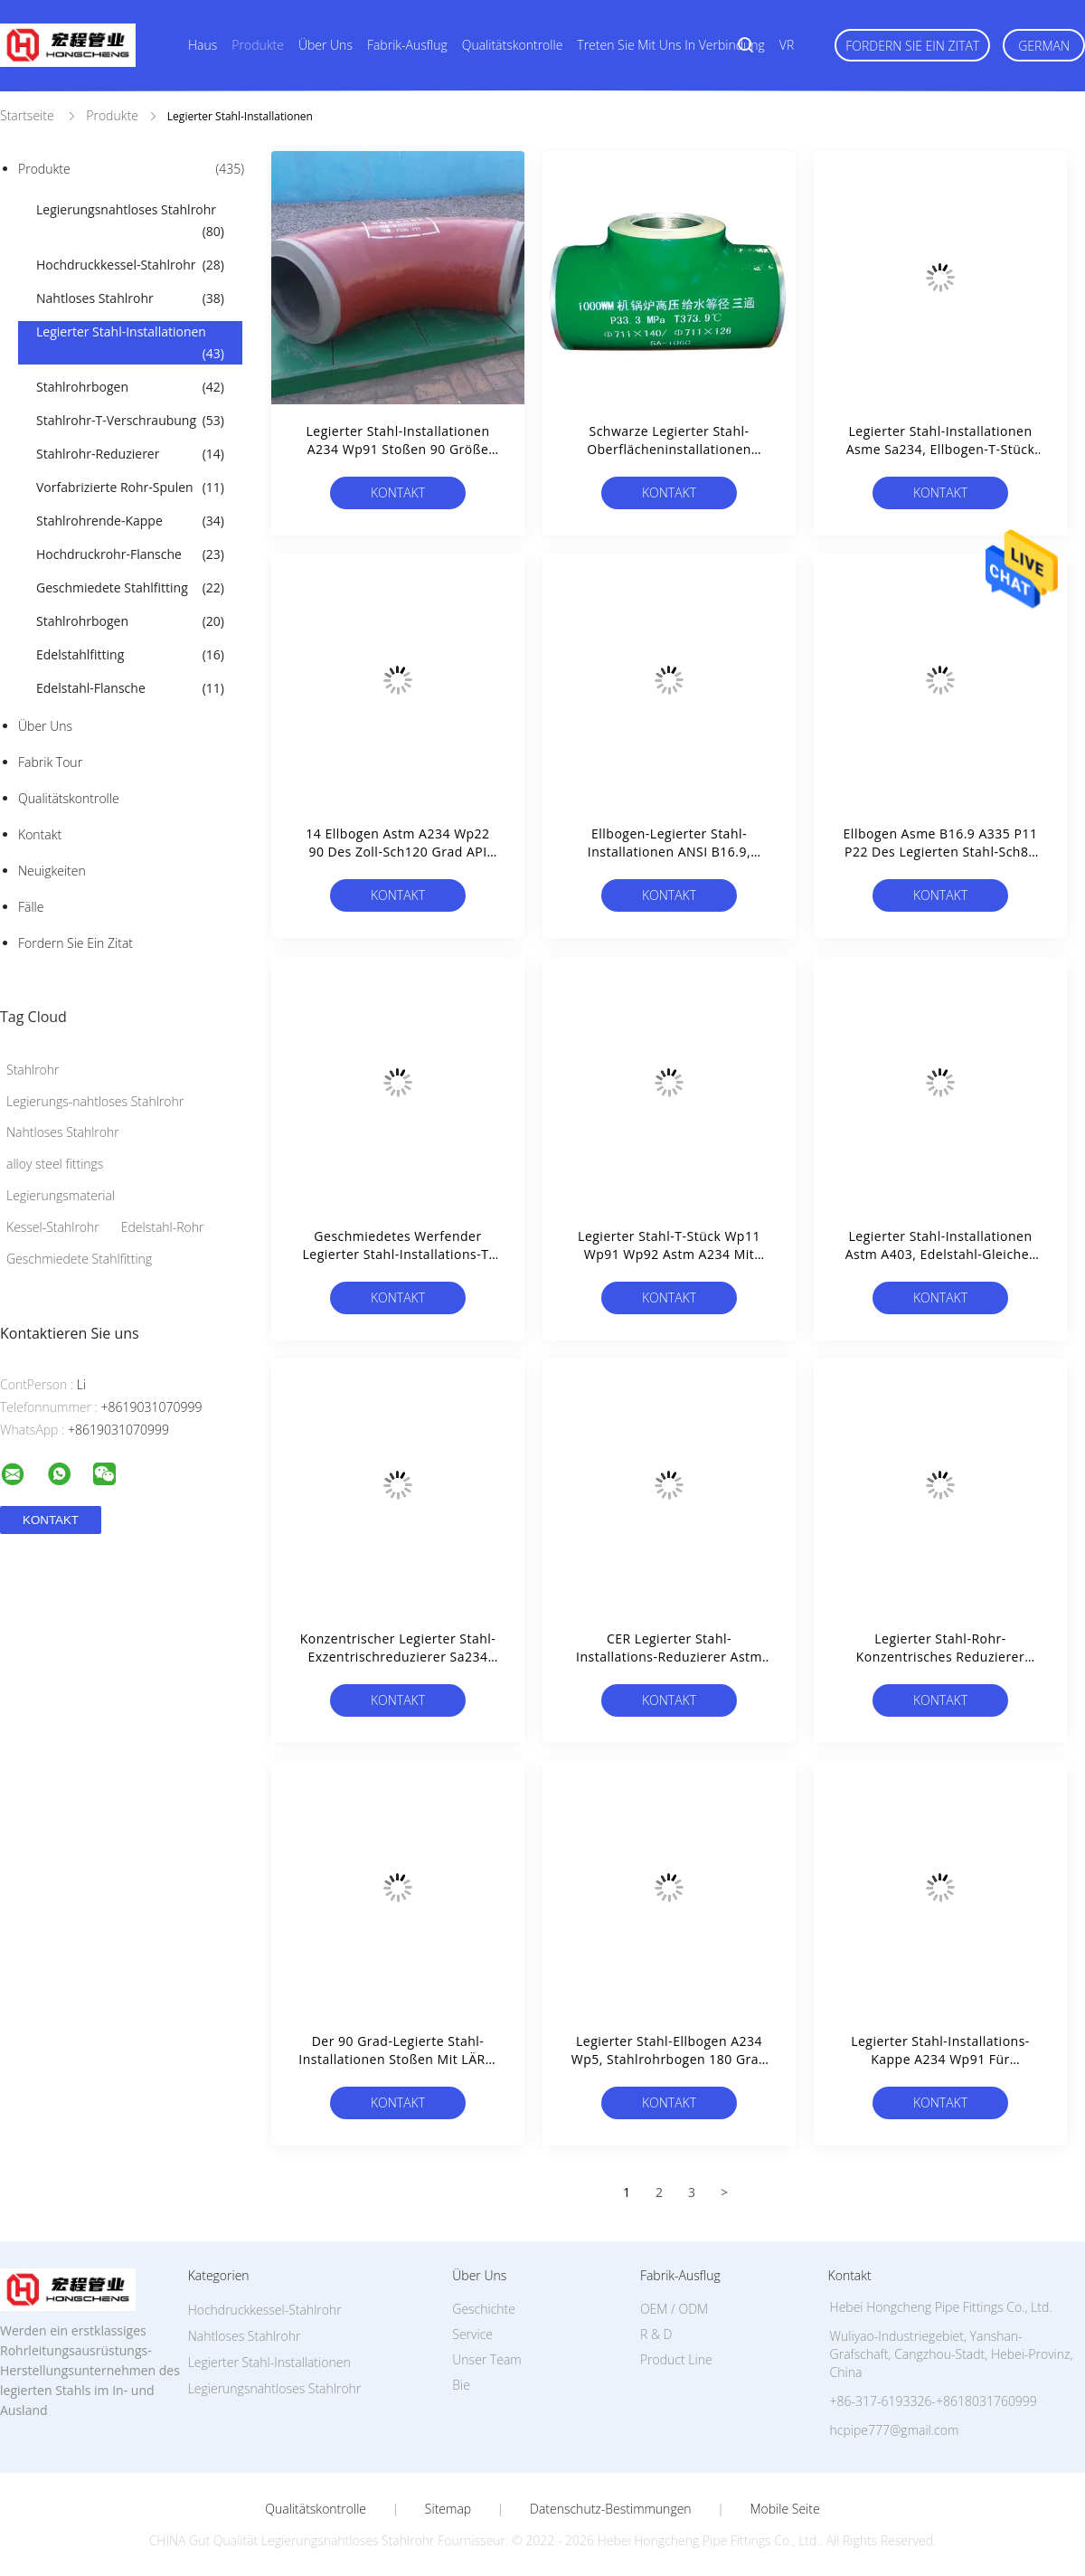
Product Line (676, 2359)
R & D (656, 2334)
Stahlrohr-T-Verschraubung (130, 420)
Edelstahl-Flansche (130, 688)
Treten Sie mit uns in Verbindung (671, 44)
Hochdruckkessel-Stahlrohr (130, 265)
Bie (461, 2384)
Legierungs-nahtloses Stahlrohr (95, 1101)
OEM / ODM (674, 2308)
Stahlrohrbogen (130, 387)
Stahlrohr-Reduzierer (130, 454)
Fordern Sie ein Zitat (912, 45)
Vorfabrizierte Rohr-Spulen (130, 487)
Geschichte (483, 2308)
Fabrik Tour (50, 762)
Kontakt (39, 834)
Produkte (257, 44)
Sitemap (448, 2509)
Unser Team (486, 2359)
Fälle (30, 906)
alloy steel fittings (54, 1163)
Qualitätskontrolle (512, 44)
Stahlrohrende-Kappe (130, 521)
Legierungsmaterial (60, 1195)
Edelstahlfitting (130, 655)
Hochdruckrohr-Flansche (130, 554)
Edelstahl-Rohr (162, 1227)
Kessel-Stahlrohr (52, 1227)
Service (472, 2334)
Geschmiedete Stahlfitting (130, 588)
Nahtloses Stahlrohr (130, 298)
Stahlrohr (33, 1069)
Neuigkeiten (52, 870)
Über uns (325, 44)
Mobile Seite (784, 2509)
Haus (202, 44)
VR (786, 44)
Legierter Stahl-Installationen (130, 344)
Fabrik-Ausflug (407, 44)
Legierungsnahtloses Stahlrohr (130, 221)
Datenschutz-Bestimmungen (611, 2509)
